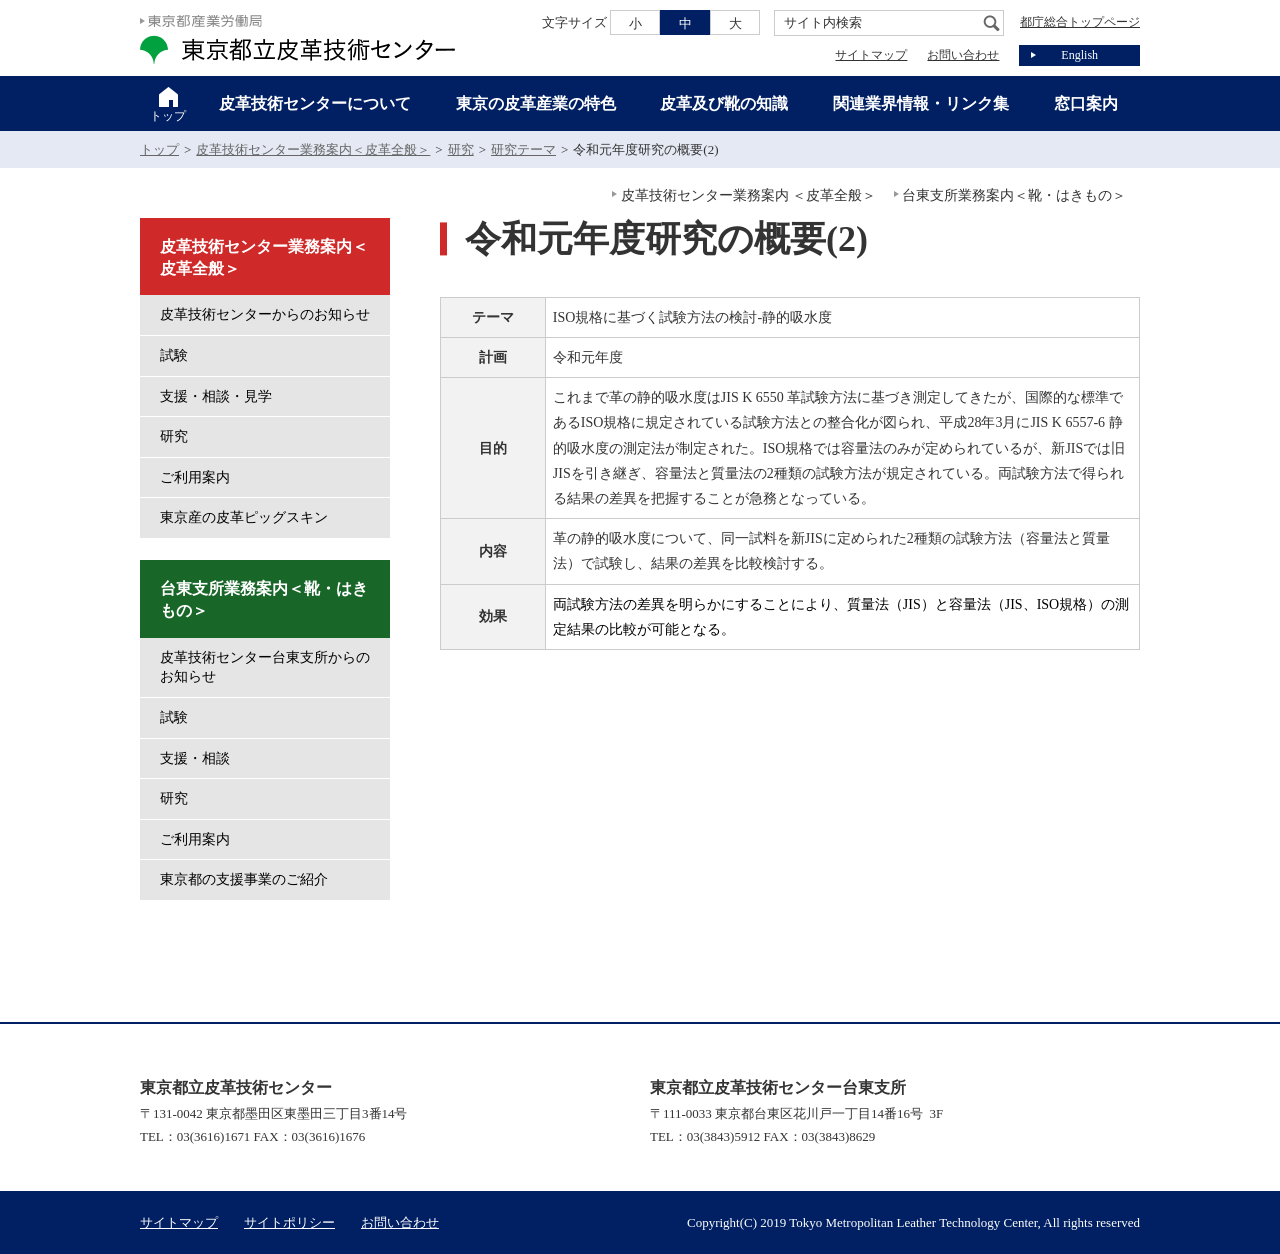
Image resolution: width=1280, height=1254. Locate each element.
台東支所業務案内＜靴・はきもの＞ (1014, 195)
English (1079, 55)
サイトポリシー (289, 1222)
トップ (168, 116)
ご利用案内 (195, 477)
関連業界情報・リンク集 (921, 103)
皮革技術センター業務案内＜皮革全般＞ (313, 149)
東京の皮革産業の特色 (536, 103)
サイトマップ (871, 55)
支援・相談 (195, 758)
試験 (174, 355)
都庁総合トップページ (1080, 22)
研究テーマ (523, 149)
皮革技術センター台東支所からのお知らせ (265, 667)
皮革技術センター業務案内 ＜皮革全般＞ (749, 195)
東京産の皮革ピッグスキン (244, 517)
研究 (461, 149)
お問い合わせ (963, 55)
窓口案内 (1086, 103)
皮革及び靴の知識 (724, 103)
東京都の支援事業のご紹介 (244, 879)
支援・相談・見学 (216, 396)
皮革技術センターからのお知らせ (265, 314)
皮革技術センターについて (315, 103)
